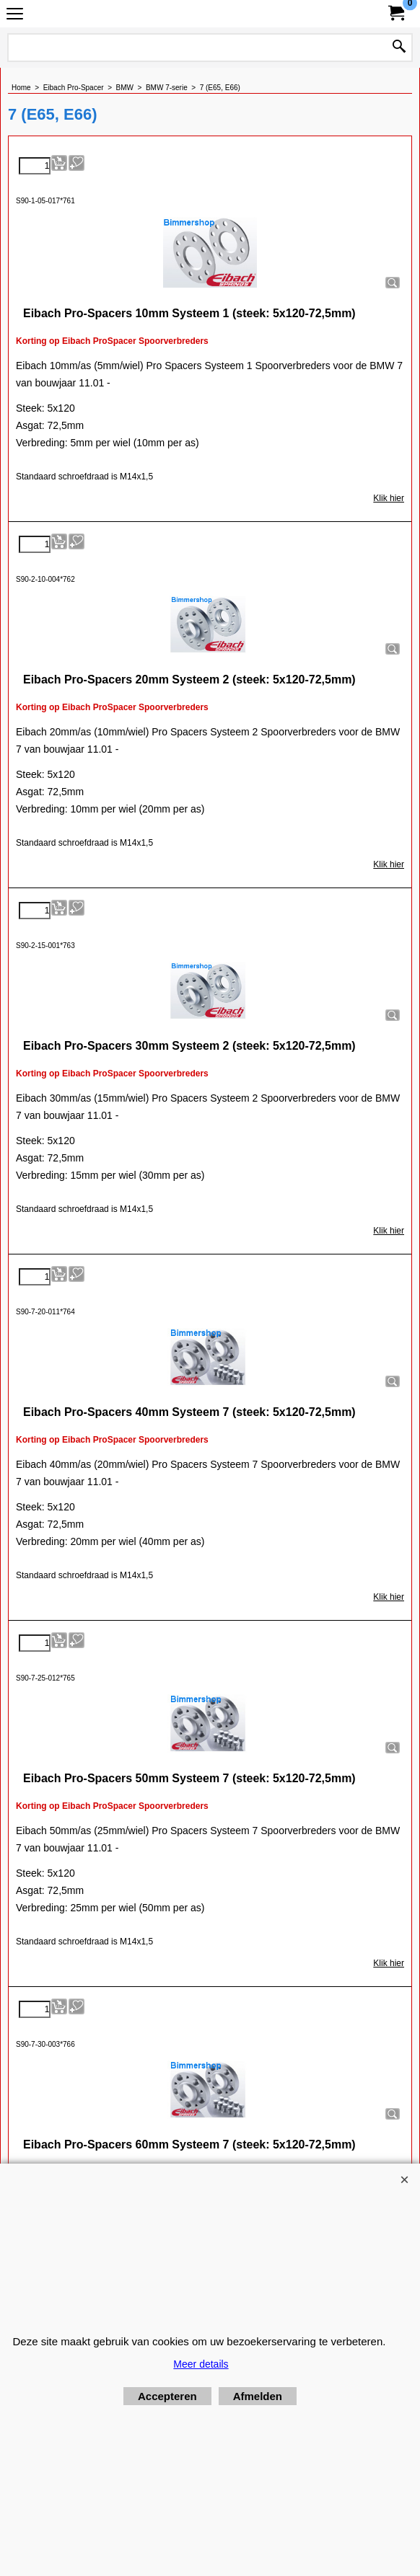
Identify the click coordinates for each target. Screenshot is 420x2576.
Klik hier (388, 498)
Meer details (200, 2364)
